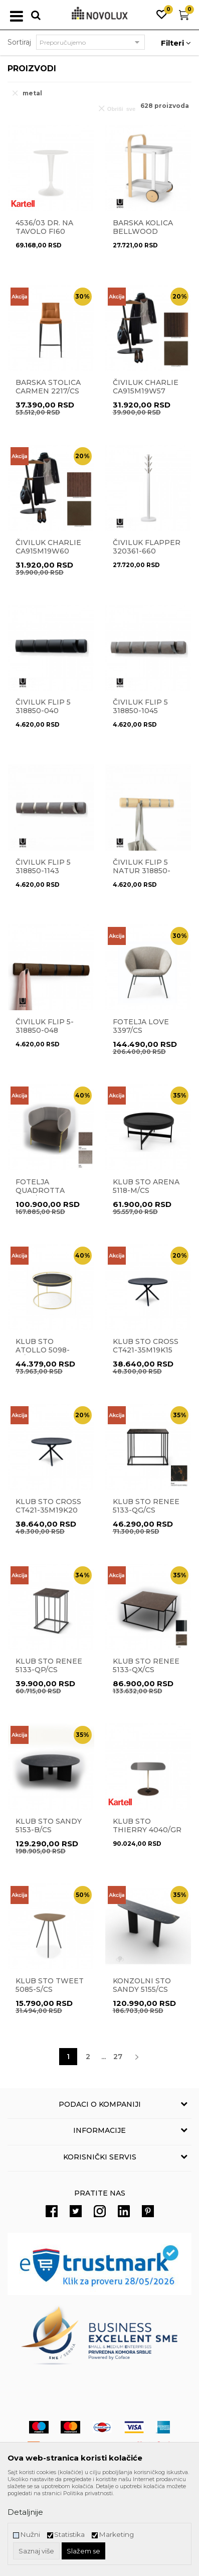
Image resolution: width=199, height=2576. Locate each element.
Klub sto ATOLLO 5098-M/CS (43, 1350)
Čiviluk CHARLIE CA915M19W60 (48, 547)
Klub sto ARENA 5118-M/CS (146, 1186)
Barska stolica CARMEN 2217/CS (48, 386)
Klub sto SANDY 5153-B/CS (49, 1825)
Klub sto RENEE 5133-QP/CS (49, 1665)
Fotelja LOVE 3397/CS (141, 1026)
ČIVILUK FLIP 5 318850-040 (43, 706)
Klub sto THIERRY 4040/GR (147, 1825)
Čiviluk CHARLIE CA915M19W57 (145, 386)
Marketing (116, 2534)
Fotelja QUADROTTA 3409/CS (40, 1190)
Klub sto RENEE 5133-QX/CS (146, 1665)
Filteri (176, 43)
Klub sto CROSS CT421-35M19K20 (48, 1506)
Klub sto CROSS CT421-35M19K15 (145, 1345)
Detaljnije (25, 2512)
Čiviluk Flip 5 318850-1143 (43, 866)
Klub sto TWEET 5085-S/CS (50, 1985)
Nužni (30, 2534)
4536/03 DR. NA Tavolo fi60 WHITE (44, 231)
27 (117, 2056)
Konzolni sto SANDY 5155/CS (142, 1985)
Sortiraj (19, 42)
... (103, 2056)
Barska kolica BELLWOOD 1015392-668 (143, 231)
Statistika (69, 2534)
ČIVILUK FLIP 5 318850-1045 (140, 706)
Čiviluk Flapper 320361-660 (146, 547)
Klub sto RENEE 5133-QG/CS (146, 1506)
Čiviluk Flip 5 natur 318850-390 (141, 871)
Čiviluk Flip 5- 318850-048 (45, 1026)
